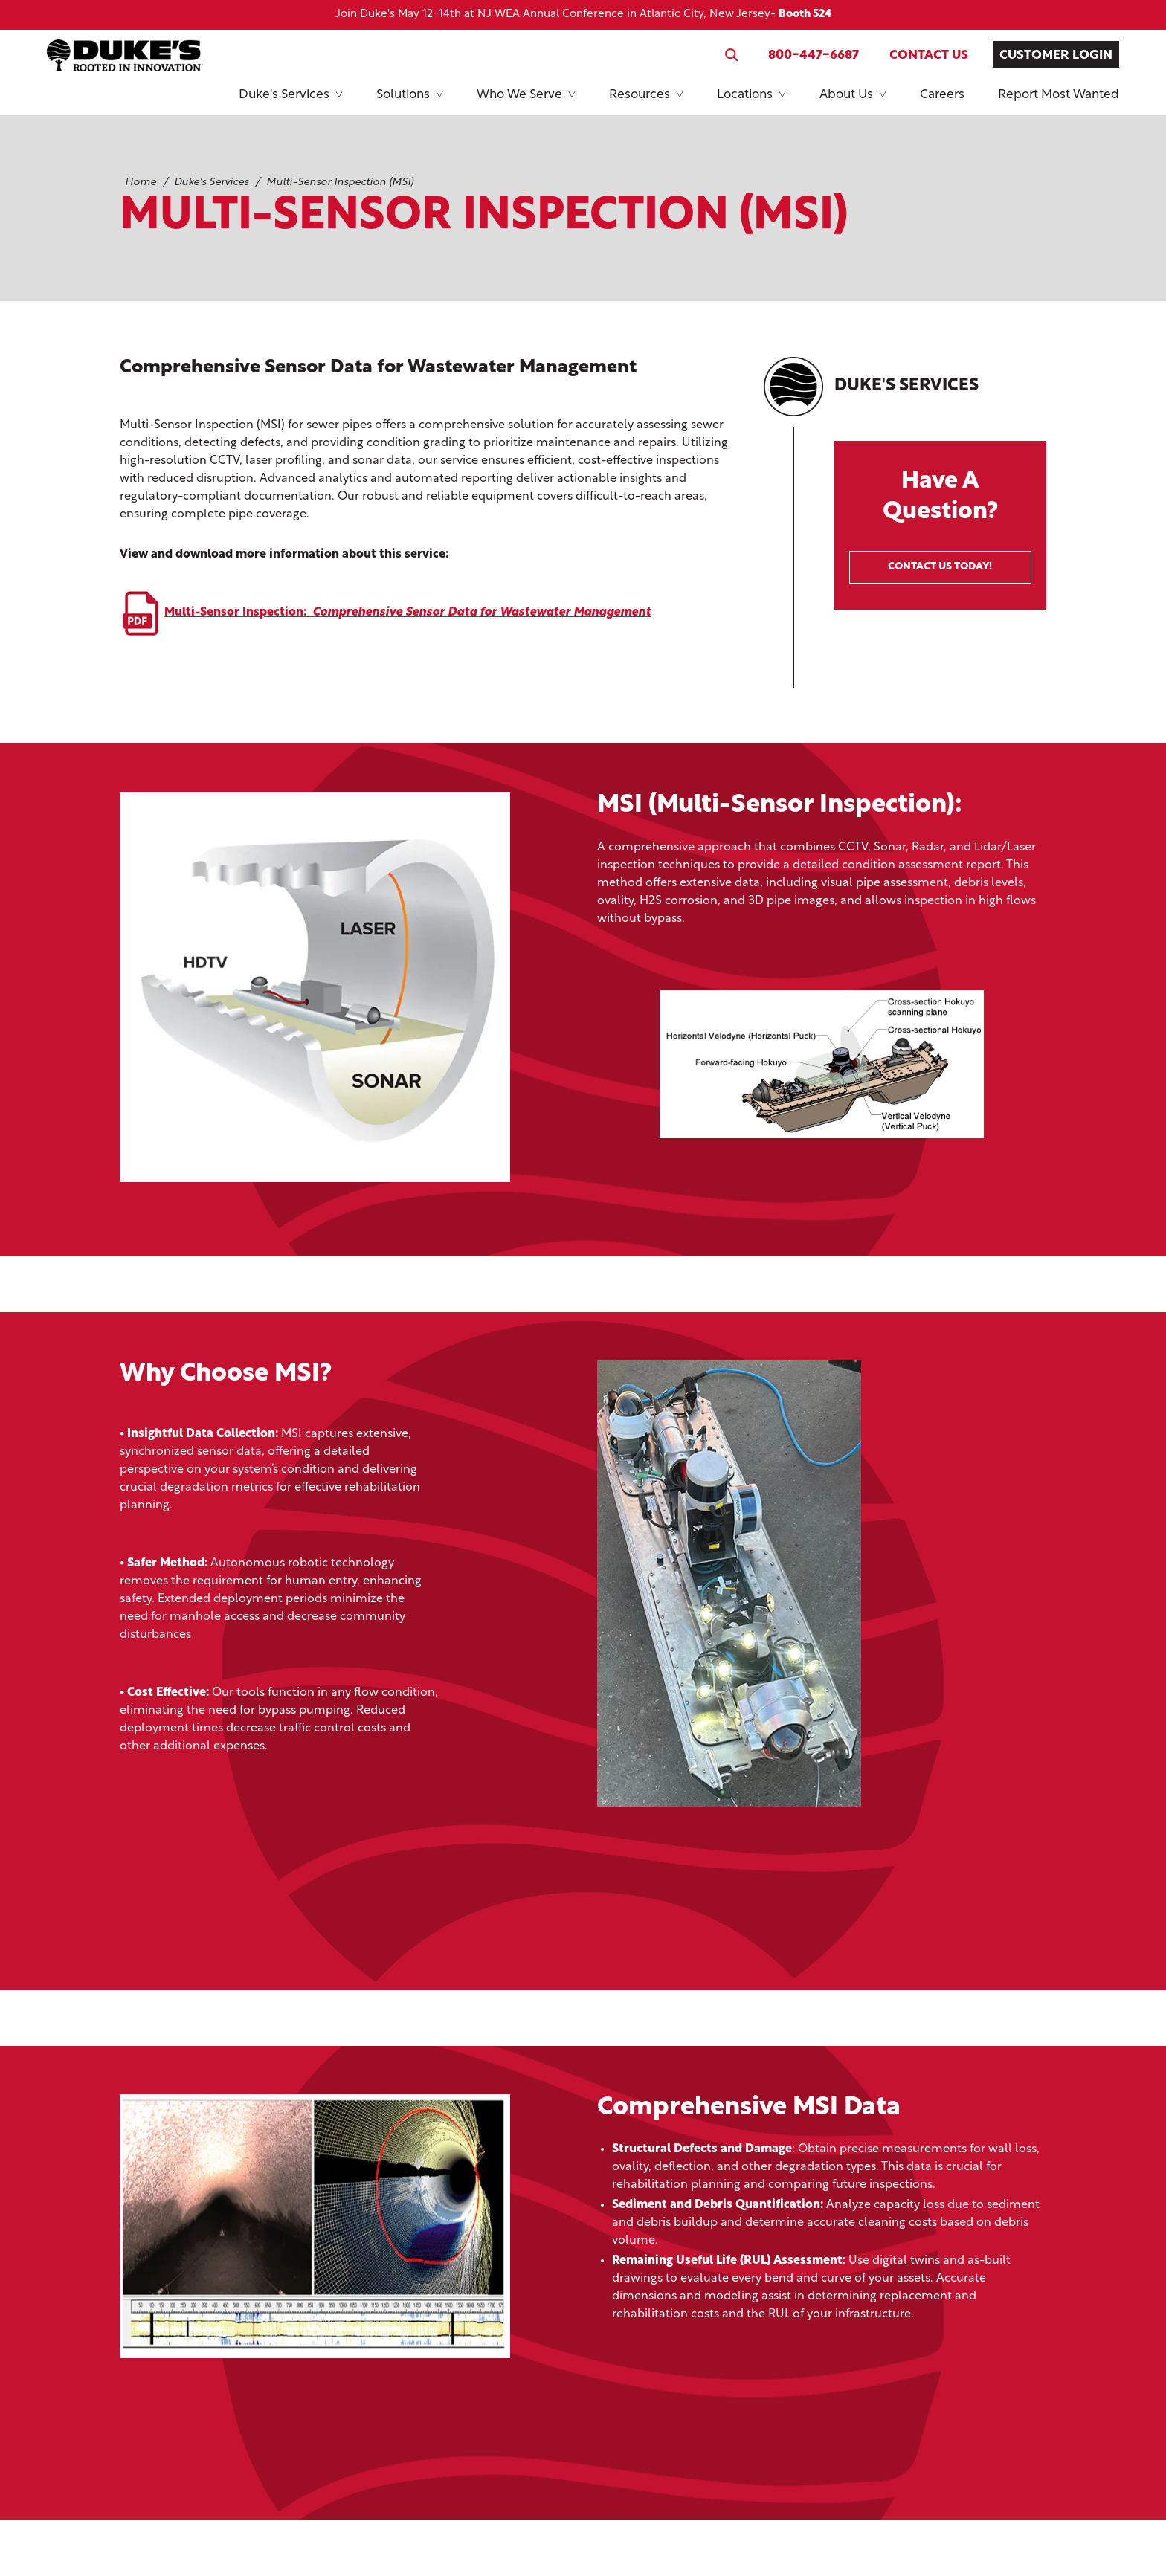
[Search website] (731, 54)
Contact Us (928, 55)
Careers (942, 94)
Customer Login (1055, 55)
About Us (852, 101)
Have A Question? (940, 527)
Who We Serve (526, 101)
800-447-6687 (813, 55)
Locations (751, 101)
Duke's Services (291, 101)
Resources (646, 101)
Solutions (409, 101)
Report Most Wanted (1058, 94)
